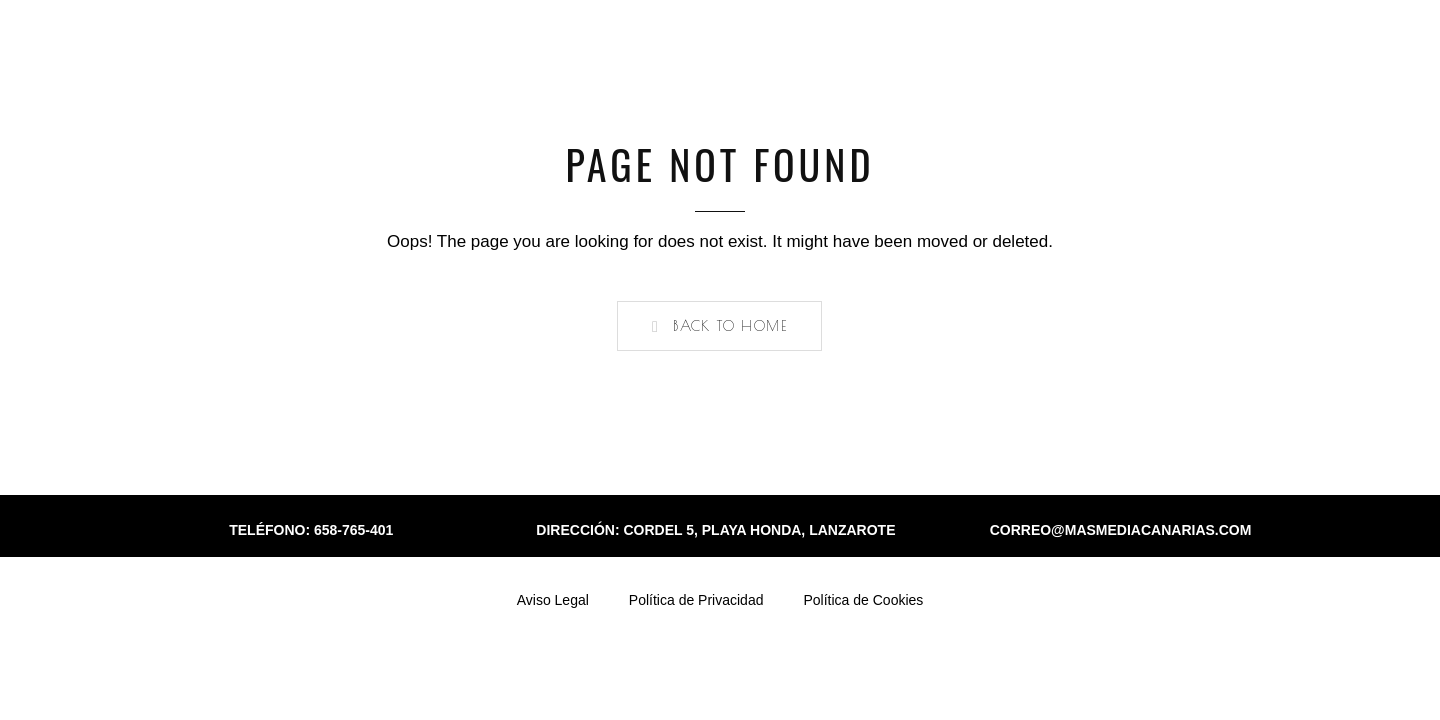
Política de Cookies (863, 600)
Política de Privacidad (696, 600)
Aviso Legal (553, 600)
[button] (719, 326)
